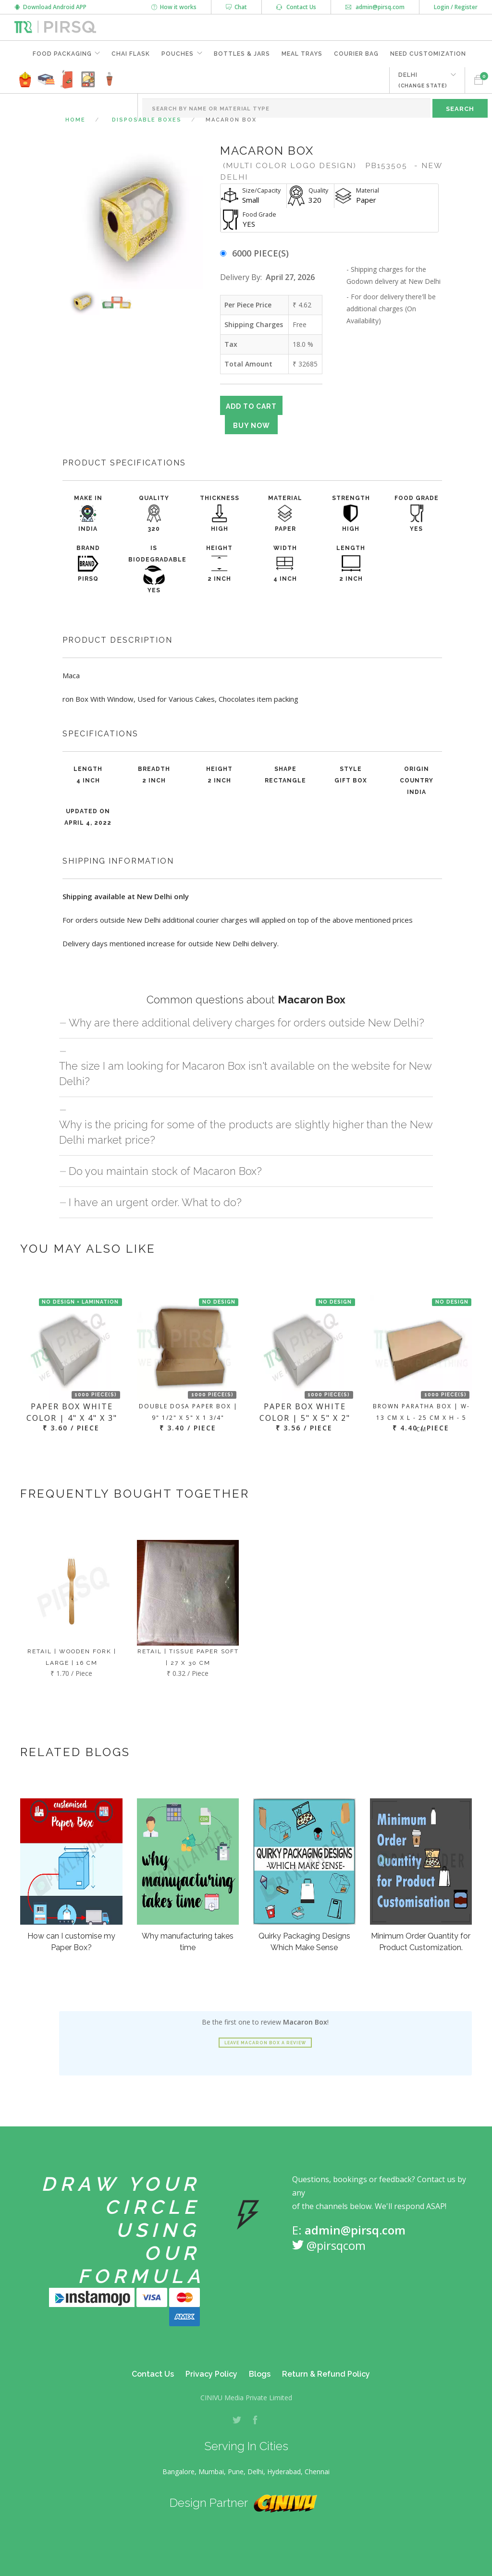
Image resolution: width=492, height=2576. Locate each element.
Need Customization (428, 53)
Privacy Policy (211, 2374)
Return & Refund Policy (326, 2374)
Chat (236, 7)
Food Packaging (61, 53)
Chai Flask (130, 53)
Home (75, 120)
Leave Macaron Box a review (265, 2042)
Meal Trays (302, 53)
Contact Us (296, 7)
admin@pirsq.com (375, 7)
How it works (174, 7)
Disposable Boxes (147, 120)
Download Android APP (50, 7)
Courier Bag (356, 53)
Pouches (177, 53)
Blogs (260, 2374)
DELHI (422, 80)
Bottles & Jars (242, 53)
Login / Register (456, 7)
